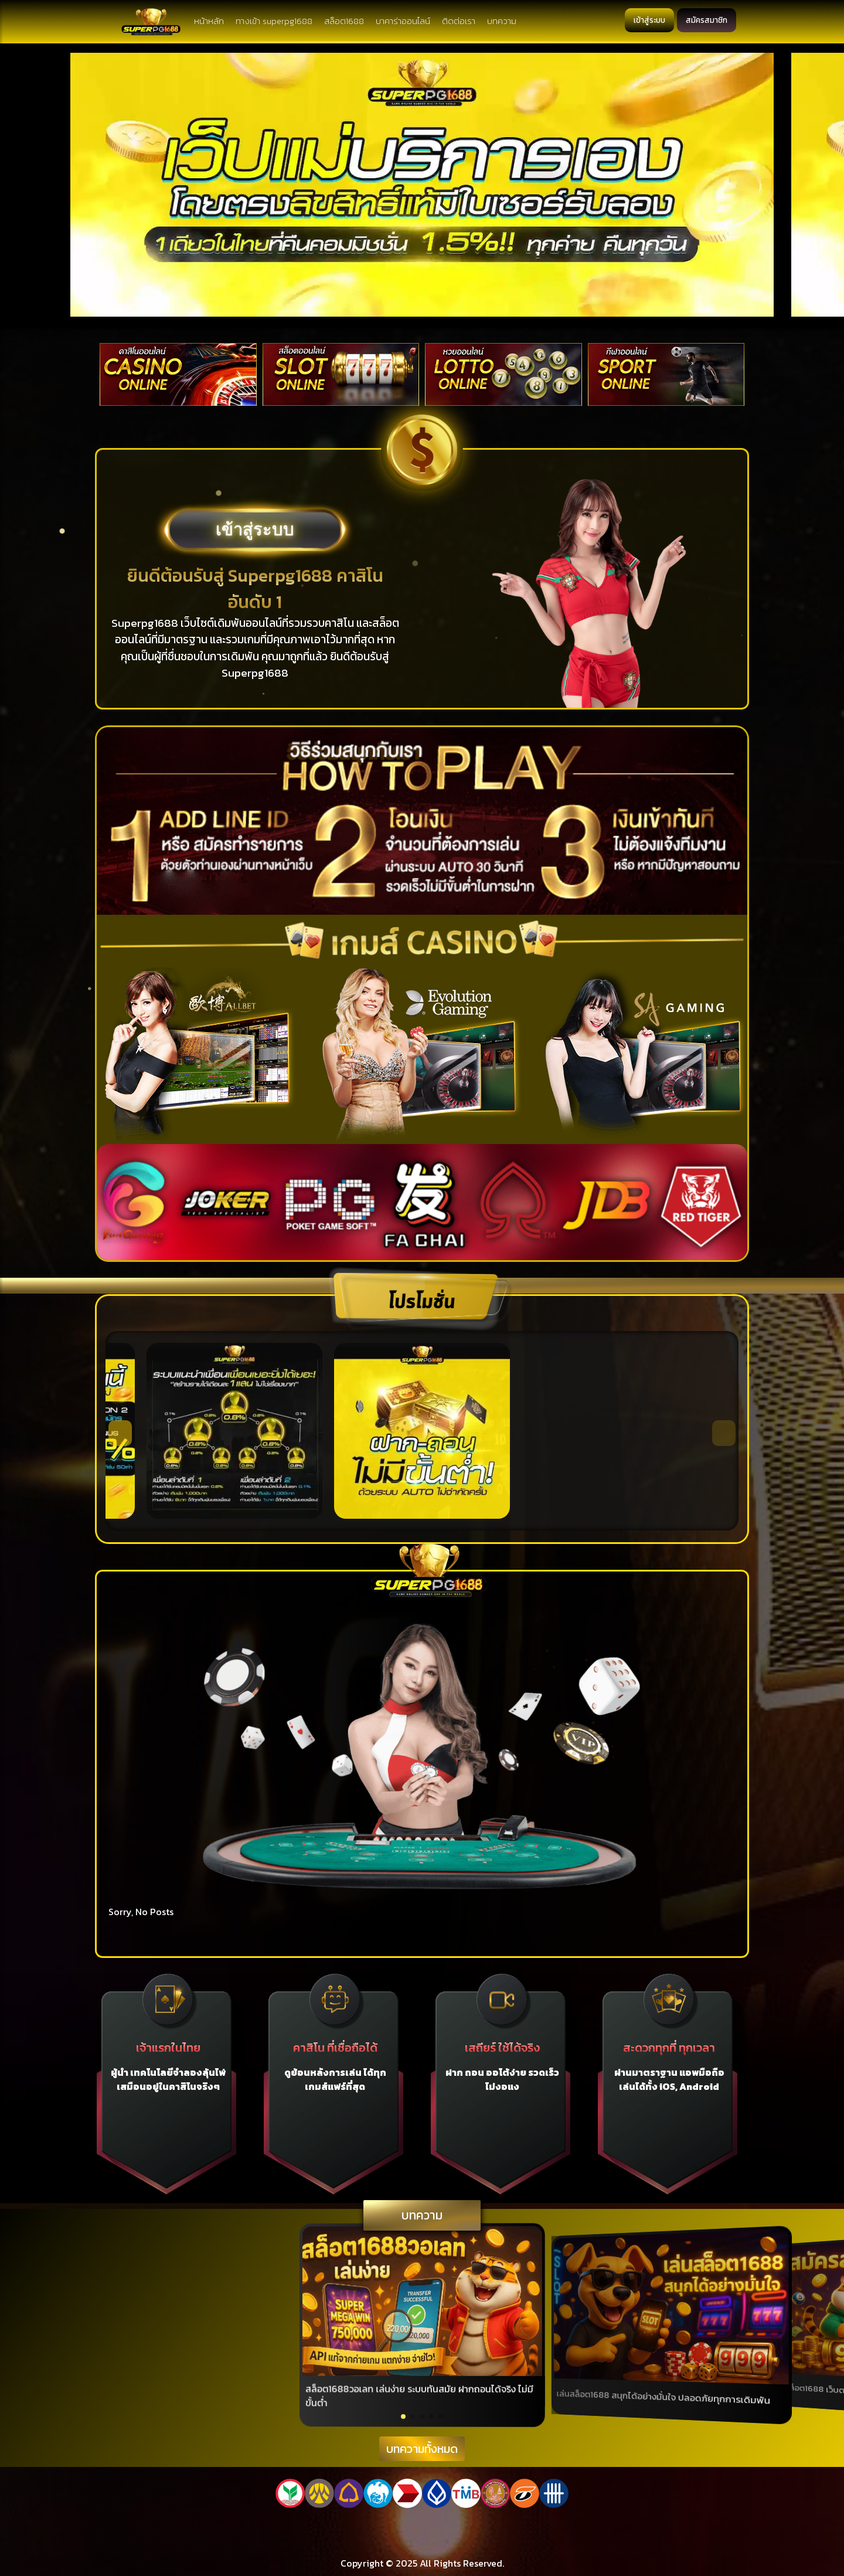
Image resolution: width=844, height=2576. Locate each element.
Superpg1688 (144, 623)
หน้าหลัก (211, 21)
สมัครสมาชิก (705, 20)
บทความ (503, 21)
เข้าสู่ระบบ (645, 20)
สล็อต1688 (346, 21)
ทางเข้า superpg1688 (275, 21)
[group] (422, 2325)
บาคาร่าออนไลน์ (404, 21)
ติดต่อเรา (460, 21)
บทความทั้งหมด (422, 2449)
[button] (120, 1433)
